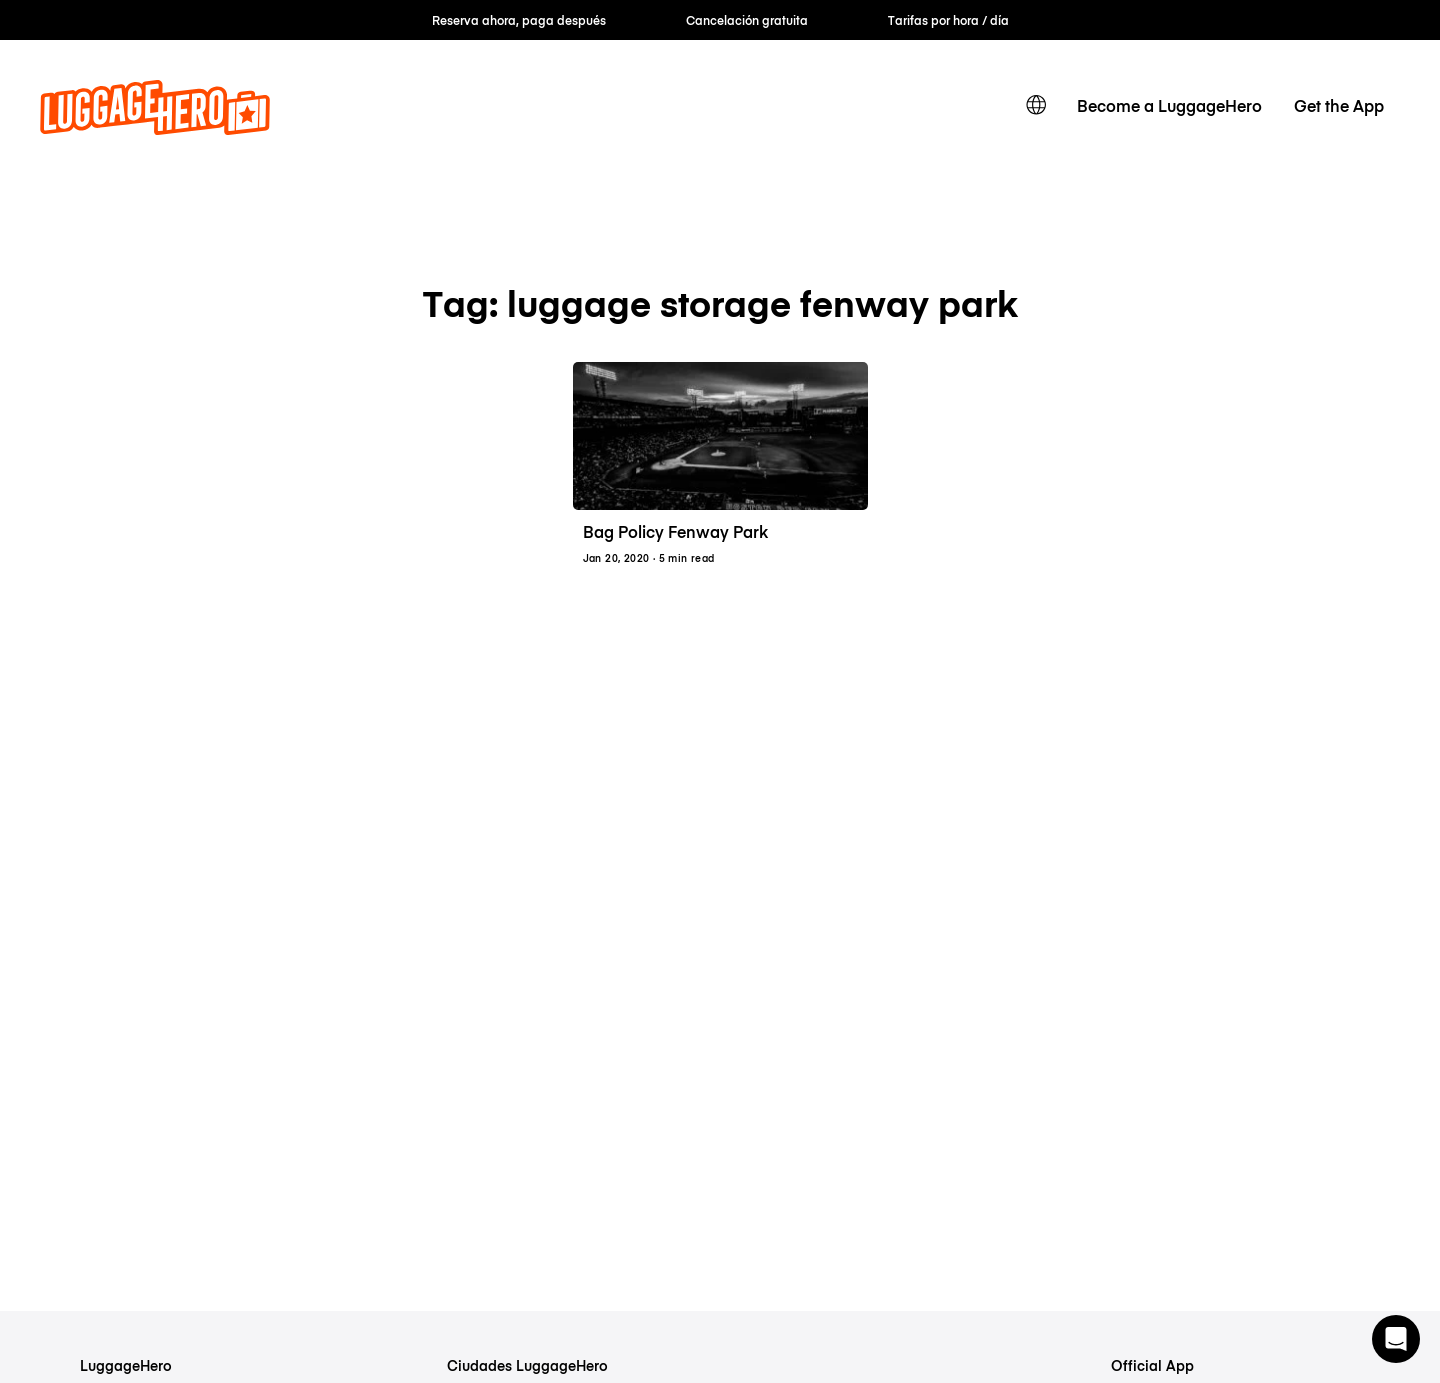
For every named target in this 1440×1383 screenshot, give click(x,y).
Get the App (1339, 105)
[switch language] (1036, 105)
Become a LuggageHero (1169, 105)
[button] (1396, 1339)
